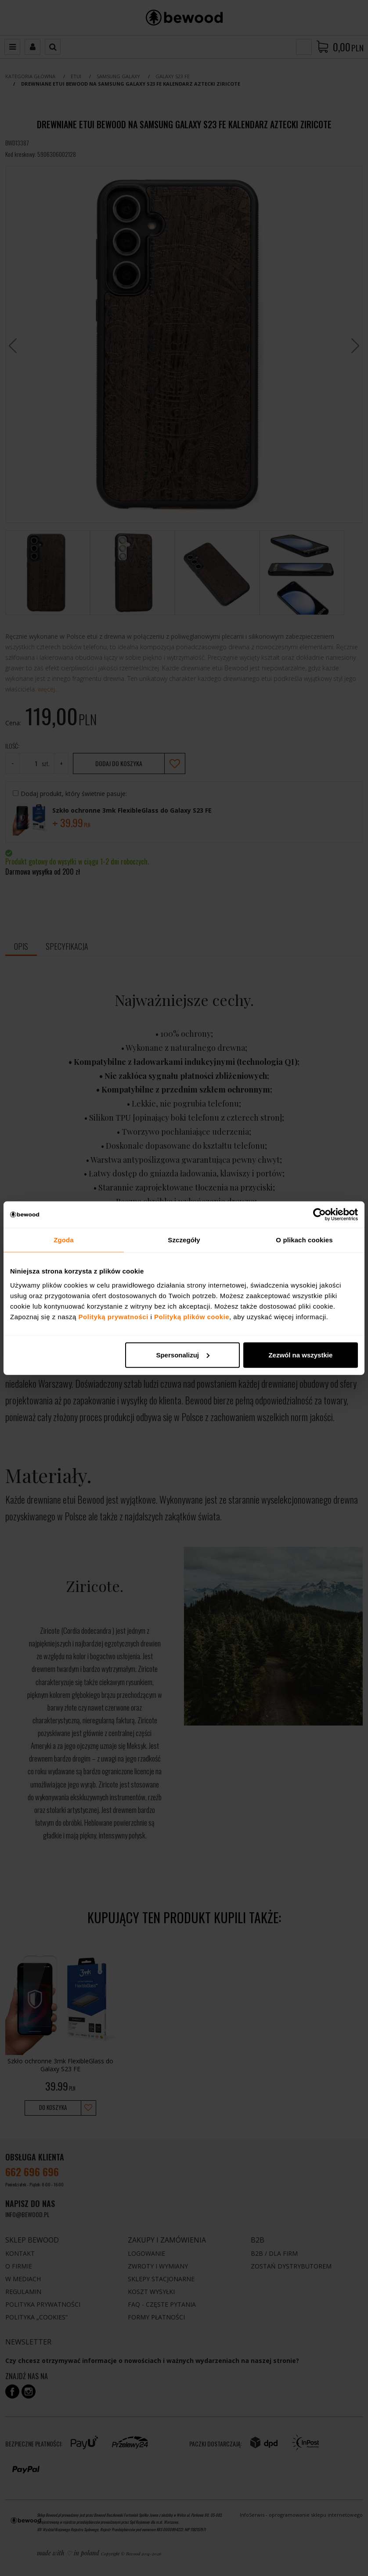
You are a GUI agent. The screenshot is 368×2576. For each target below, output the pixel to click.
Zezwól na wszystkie (300, 1354)
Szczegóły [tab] (184, 1240)
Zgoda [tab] (64, 1240)
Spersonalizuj (182, 1354)
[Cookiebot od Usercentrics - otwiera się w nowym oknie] (319, 1214)
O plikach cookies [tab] (304, 1240)
